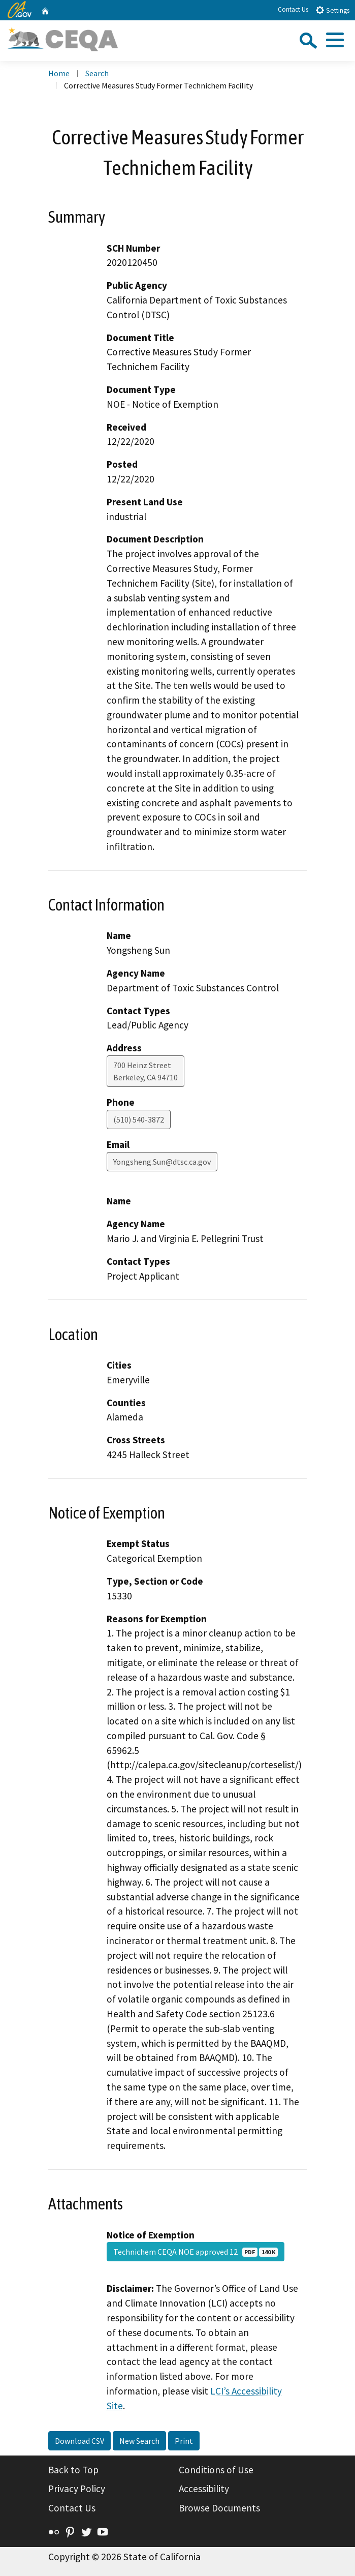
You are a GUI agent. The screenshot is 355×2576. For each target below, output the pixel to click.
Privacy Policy (76, 2488)
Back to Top (73, 2470)
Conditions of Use (216, 2470)
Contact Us (293, 9)
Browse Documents (219, 2508)
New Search (139, 2441)
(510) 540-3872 (138, 1119)
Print (184, 2441)
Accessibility (204, 2488)
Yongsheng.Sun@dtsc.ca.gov (162, 1162)
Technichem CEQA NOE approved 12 (195, 2252)
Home (59, 73)
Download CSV (79, 2441)
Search (97, 73)
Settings (332, 10)
